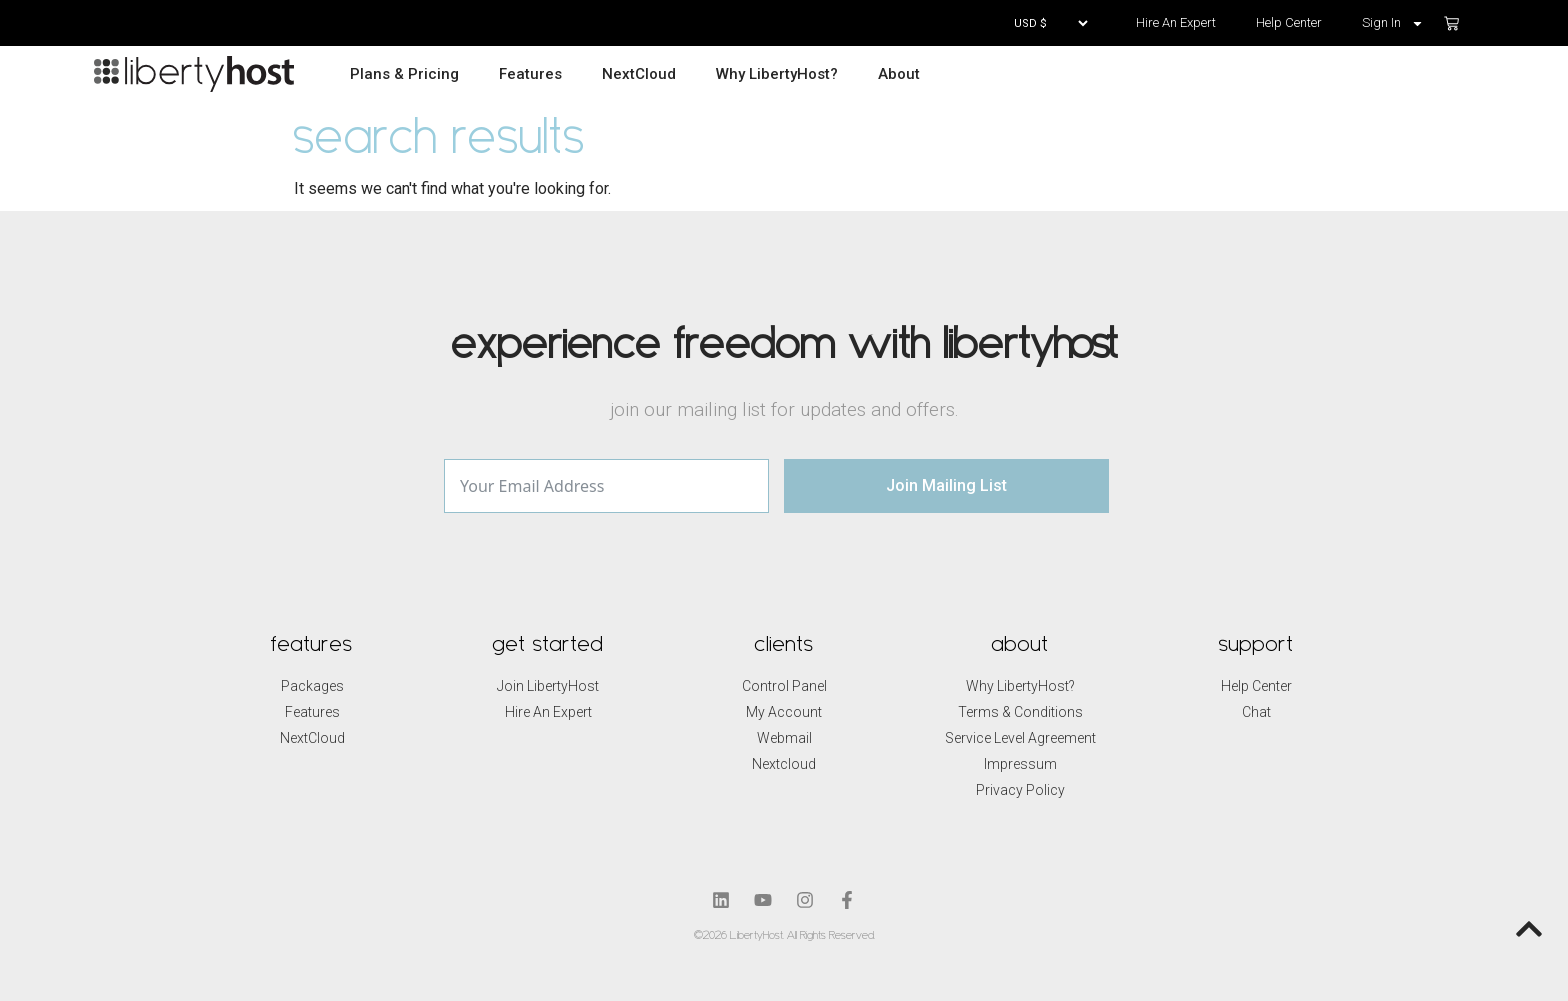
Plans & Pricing (404, 74)
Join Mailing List (946, 485)
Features (530, 74)
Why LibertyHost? (777, 74)
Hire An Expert (1176, 22)
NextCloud (639, 74)
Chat (1256, 712)
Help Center (1289, 22)
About (899, 74)
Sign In (1393, 23)
